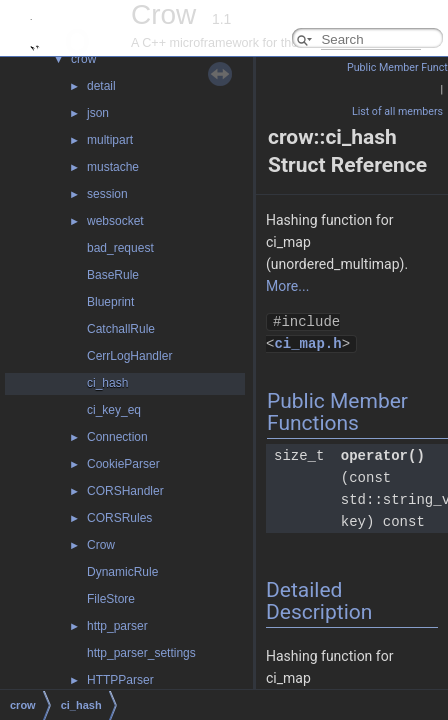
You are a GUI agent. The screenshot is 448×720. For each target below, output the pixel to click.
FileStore (111, 599)
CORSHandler (125, 491)
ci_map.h (307, 343)
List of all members (397, 111)
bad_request (120, 248)
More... (287, 286)
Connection (117, 437)
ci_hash (107, 383)
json (98, 113)
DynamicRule (122, 572)
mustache (113, 167)
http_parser (117, 626)
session (107, 194)
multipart (110, 140)
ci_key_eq (114, 410)
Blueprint (110, 302)
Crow (101, 545)
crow (83, 59)
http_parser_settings (141, 653)
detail (101, 86)
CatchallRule (121, 329)
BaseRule (113, 275)
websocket (115, 221)
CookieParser (123, 464)
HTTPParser (120, 680)
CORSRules (119, 518)
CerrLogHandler (129, 356)
